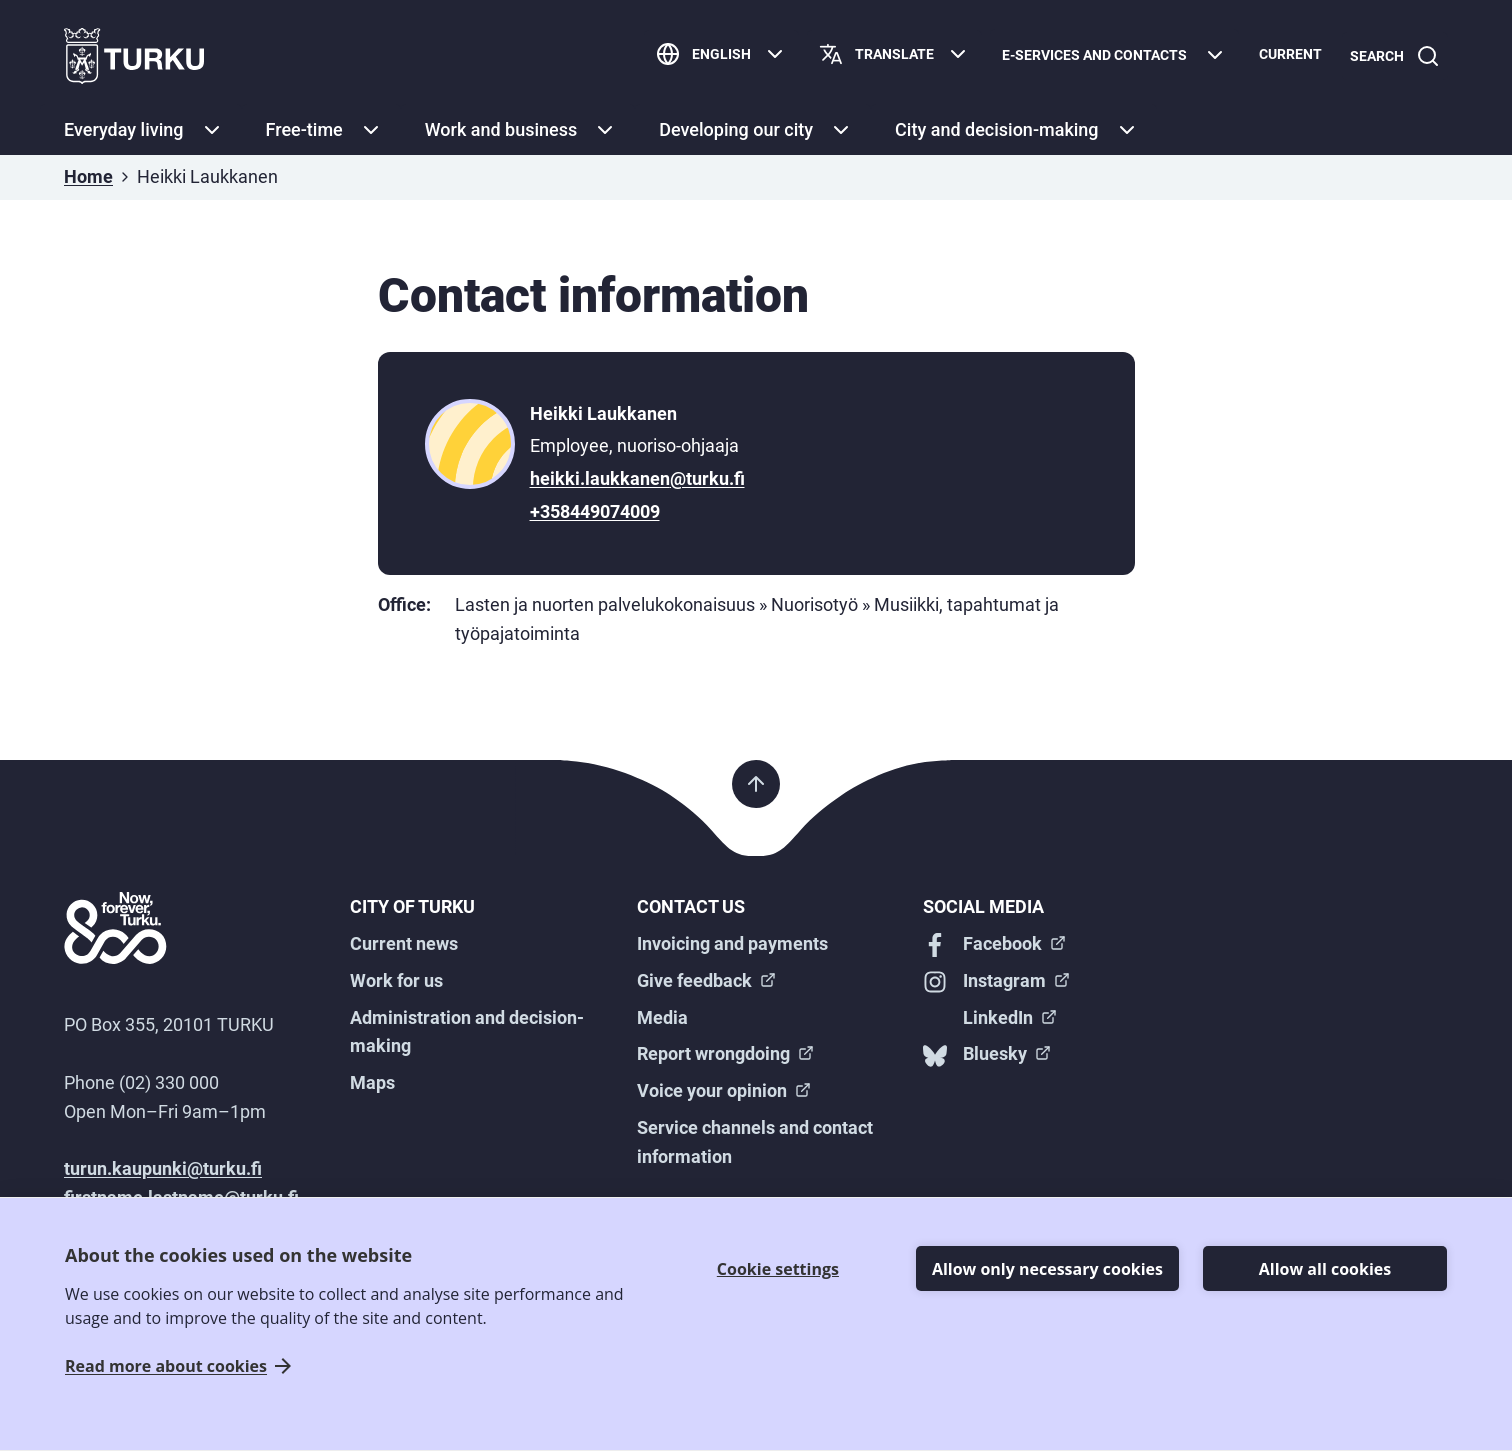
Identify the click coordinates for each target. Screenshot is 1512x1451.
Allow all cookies (1325, 1269)
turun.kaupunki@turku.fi (163, 1168)
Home (88, 176)
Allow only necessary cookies (1047, 1269)
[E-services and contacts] (1114, 56)
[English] (721, 56)
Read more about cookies (166, 1366)
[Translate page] (894, 56)
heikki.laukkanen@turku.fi (637, 478)
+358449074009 (595, 511)
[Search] (1395, 56)
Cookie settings (778, 1269)
